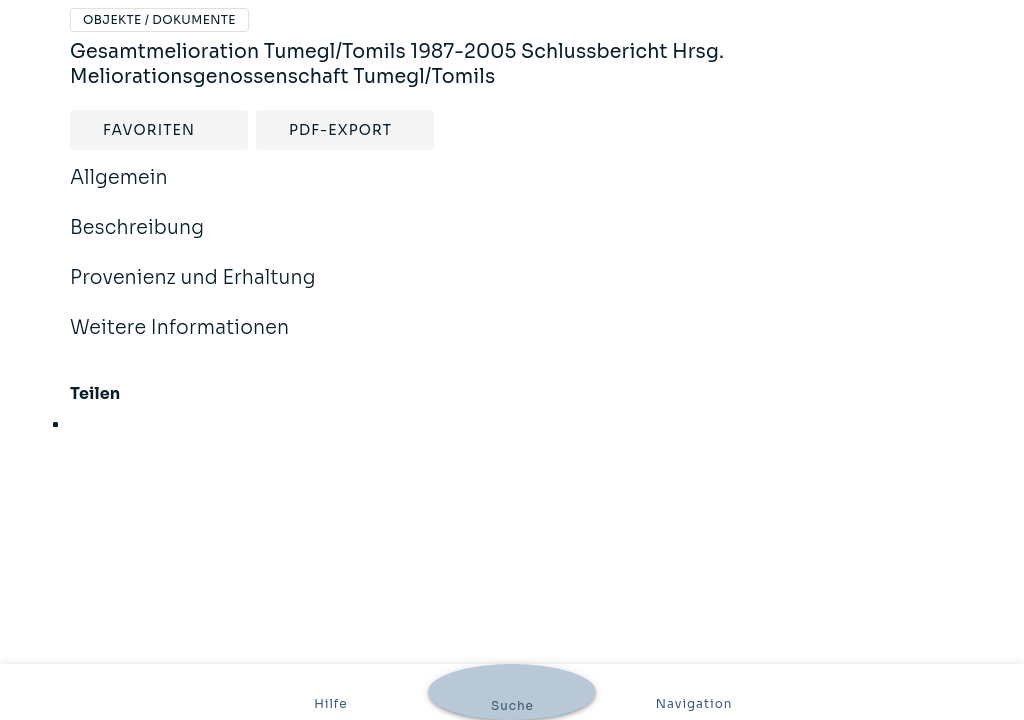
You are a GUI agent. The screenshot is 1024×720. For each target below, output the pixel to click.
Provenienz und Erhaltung (193, 291)
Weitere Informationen (179, 341)
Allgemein (119, 191)
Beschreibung (137, 241)
